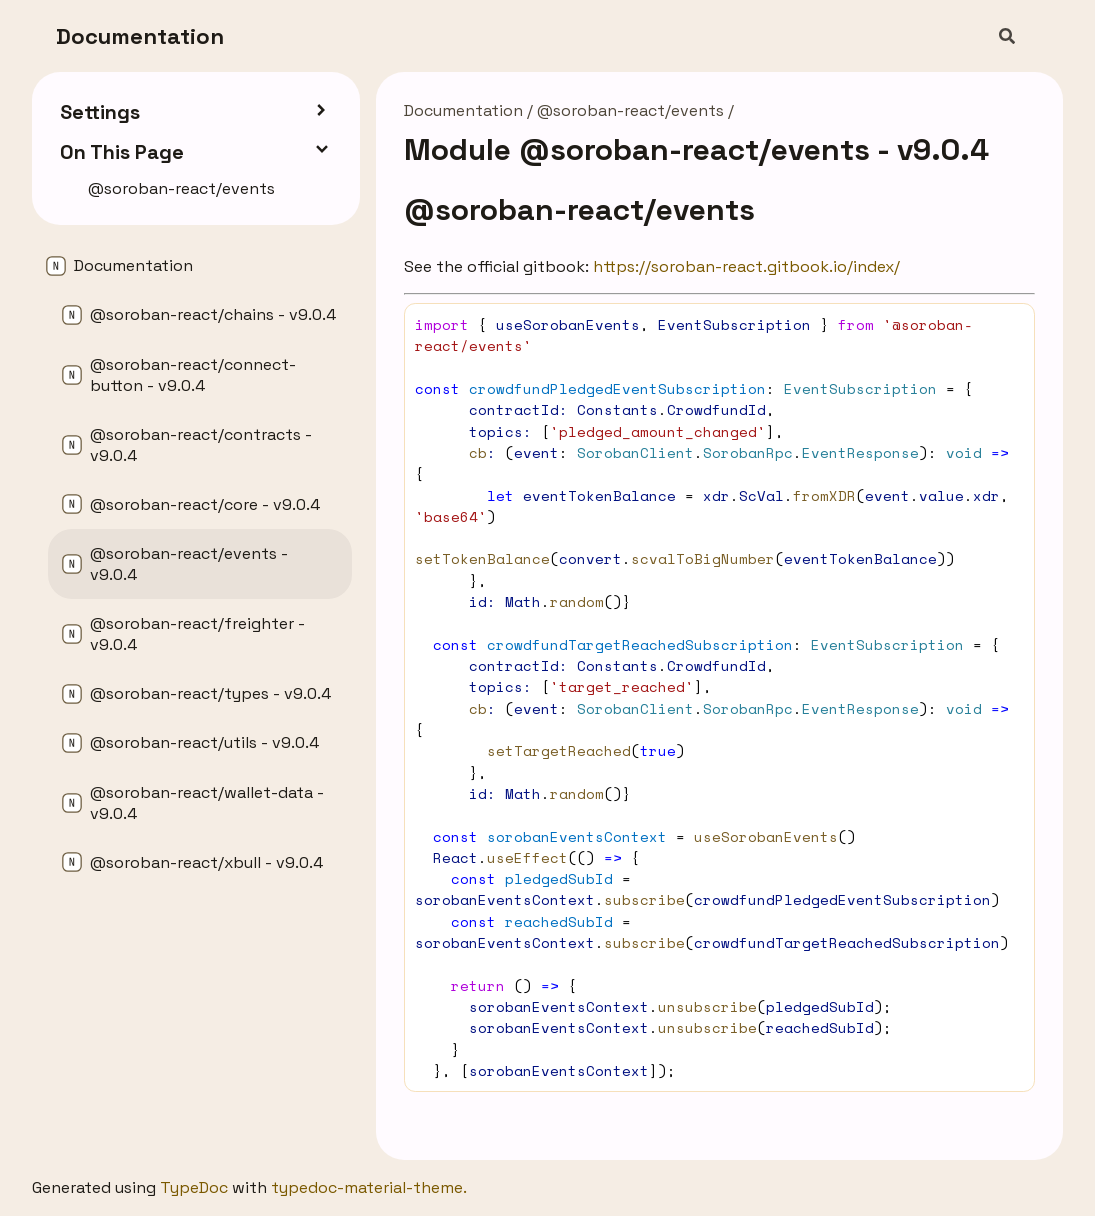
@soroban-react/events (630, 110)
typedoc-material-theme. (369, 1187)
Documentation (140, 36)
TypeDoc (194, 1187)
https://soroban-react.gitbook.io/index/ (746, 266)
